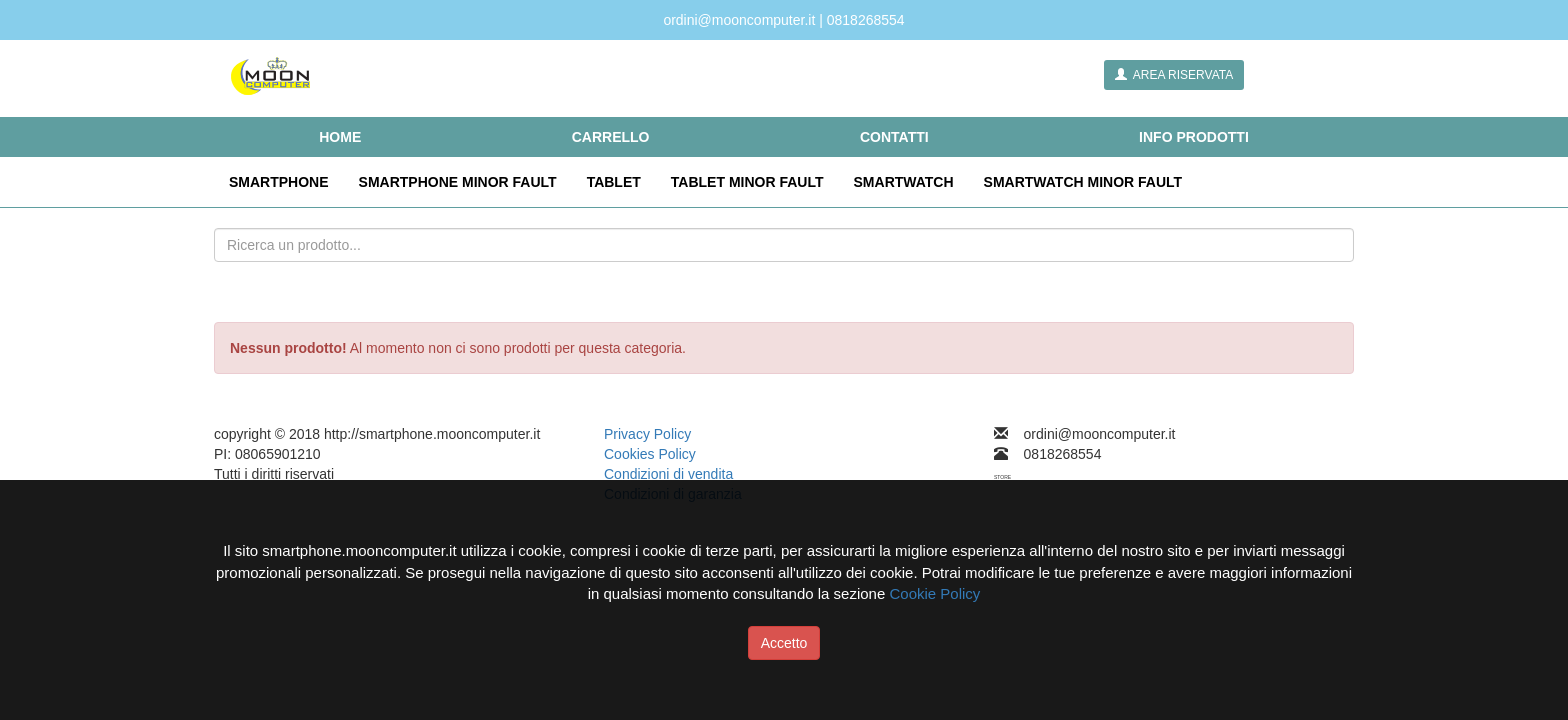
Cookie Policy (934, 593)
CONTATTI (894, 137)
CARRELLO (611, 137)
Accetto (784, 643)
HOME (340, 137)
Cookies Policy (650, 454)
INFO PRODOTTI (1194, 137)
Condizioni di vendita (668, 474)
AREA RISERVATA (1174, 75)
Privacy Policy (647, 434)
